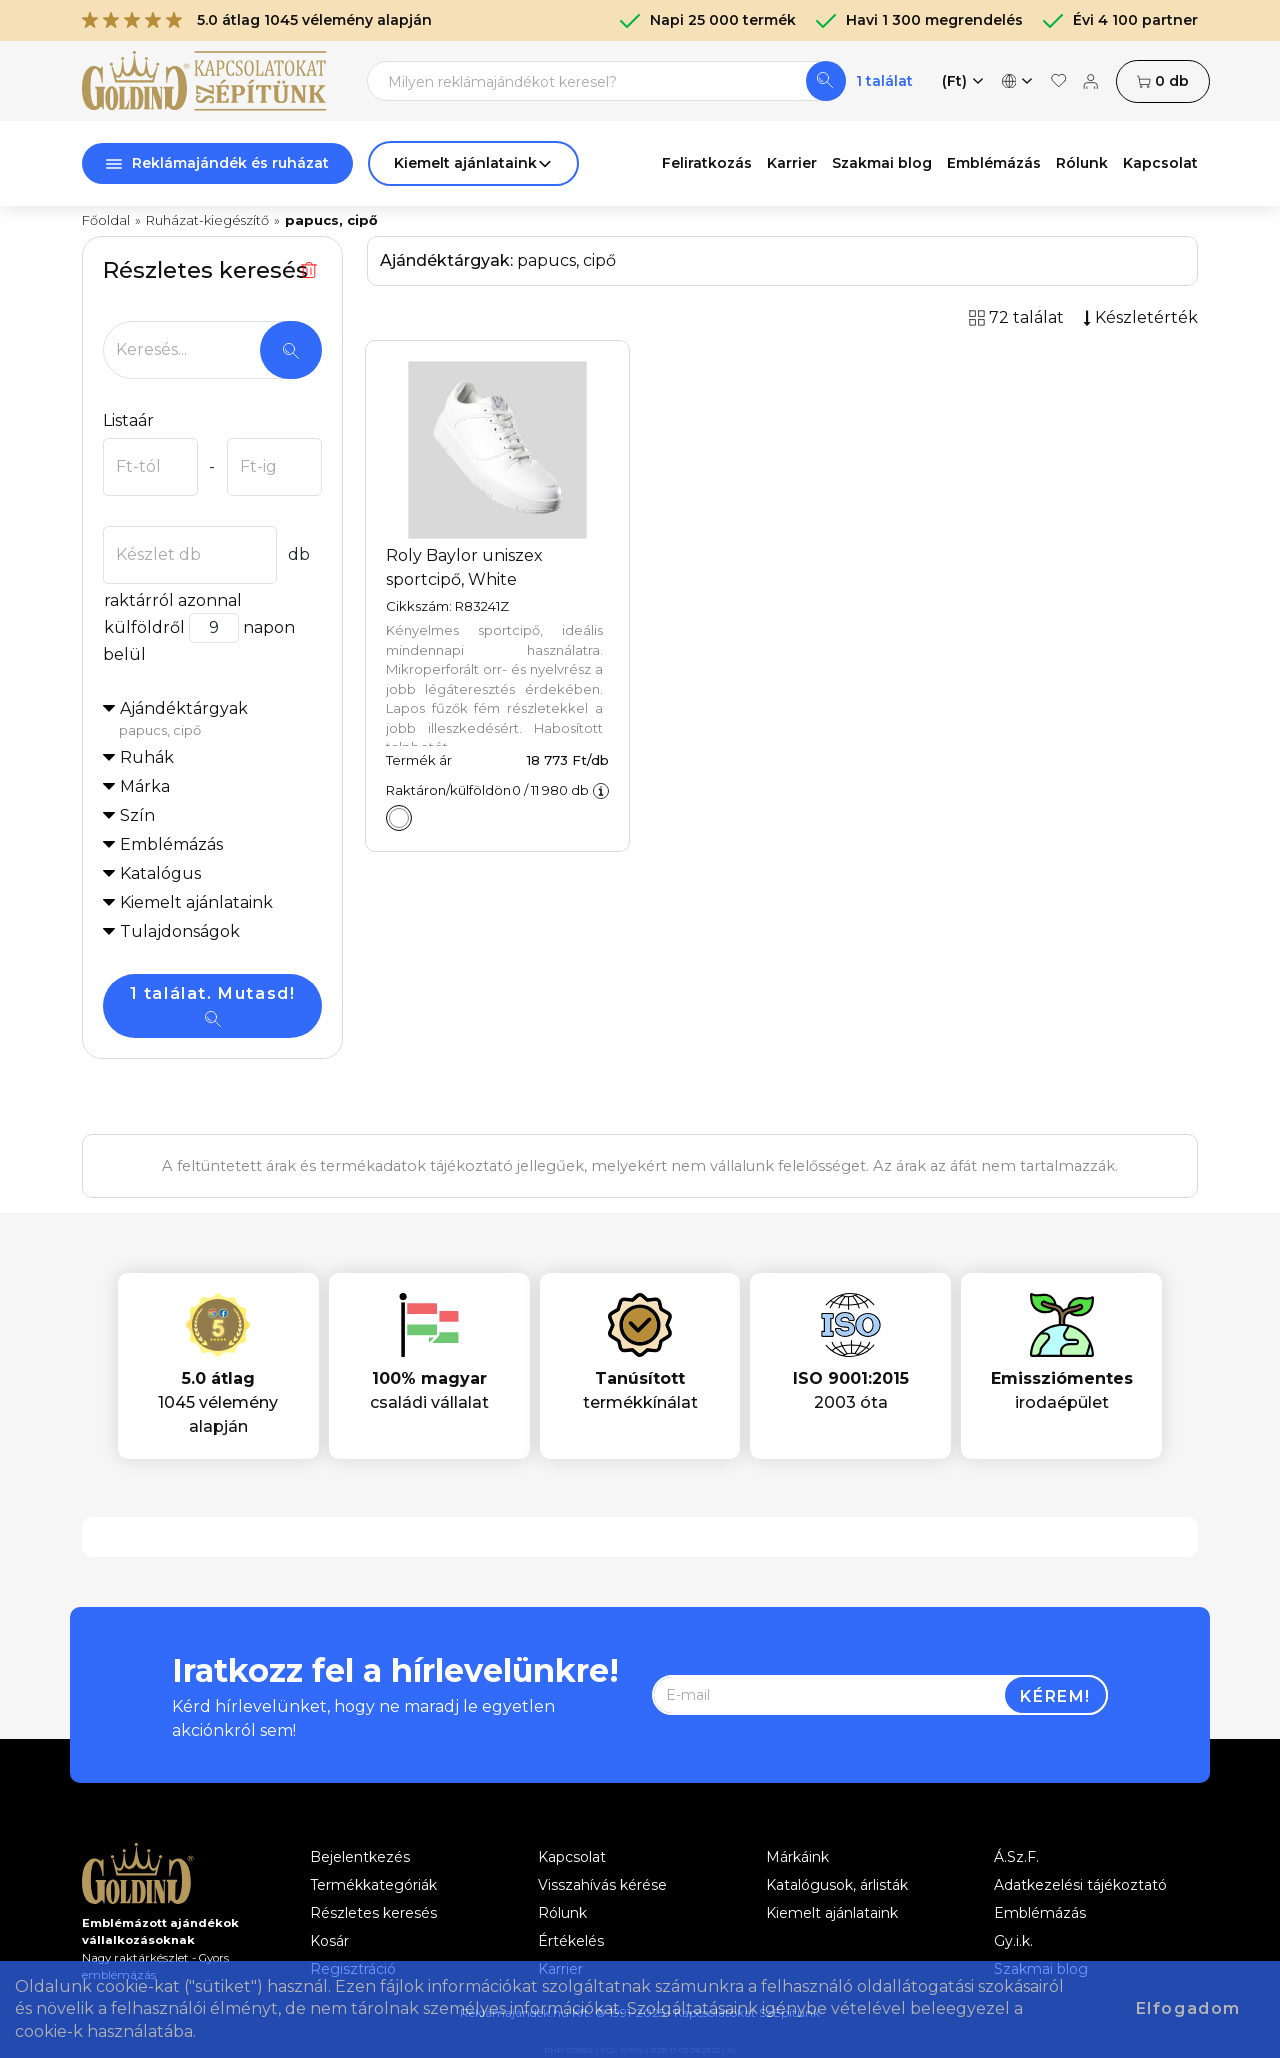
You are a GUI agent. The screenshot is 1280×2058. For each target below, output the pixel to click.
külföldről (144, 627)
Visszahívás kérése (602, 1885)
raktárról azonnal (172, 600)
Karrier (792, 163)
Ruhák (147, 757)
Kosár (329, 1941)
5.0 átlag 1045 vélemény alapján (257, 20)
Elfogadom (1188, 2008)
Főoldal (106, 220)
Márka (145, 786)
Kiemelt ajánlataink (832, 1913)
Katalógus (160, 873)
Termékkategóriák (373, 1885)
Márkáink (797, 1857)
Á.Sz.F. (1016, 1857)
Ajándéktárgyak (220, 720)
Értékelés (571, 1941)
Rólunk (1082, 163)
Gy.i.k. (1013, 1941)
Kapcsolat (1160, 163)
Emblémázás (994, 163)
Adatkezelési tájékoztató (1080, 1885)
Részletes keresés (373, 1913)
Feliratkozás (707, 163)
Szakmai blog (882, 163)
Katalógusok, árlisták (837, 1885)
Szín (137, 815)
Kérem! (1055, 1696)
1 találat (884, 81)
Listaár (128, 420)
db (1163, 81)
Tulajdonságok (180, 931)
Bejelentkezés (360, 1857)
